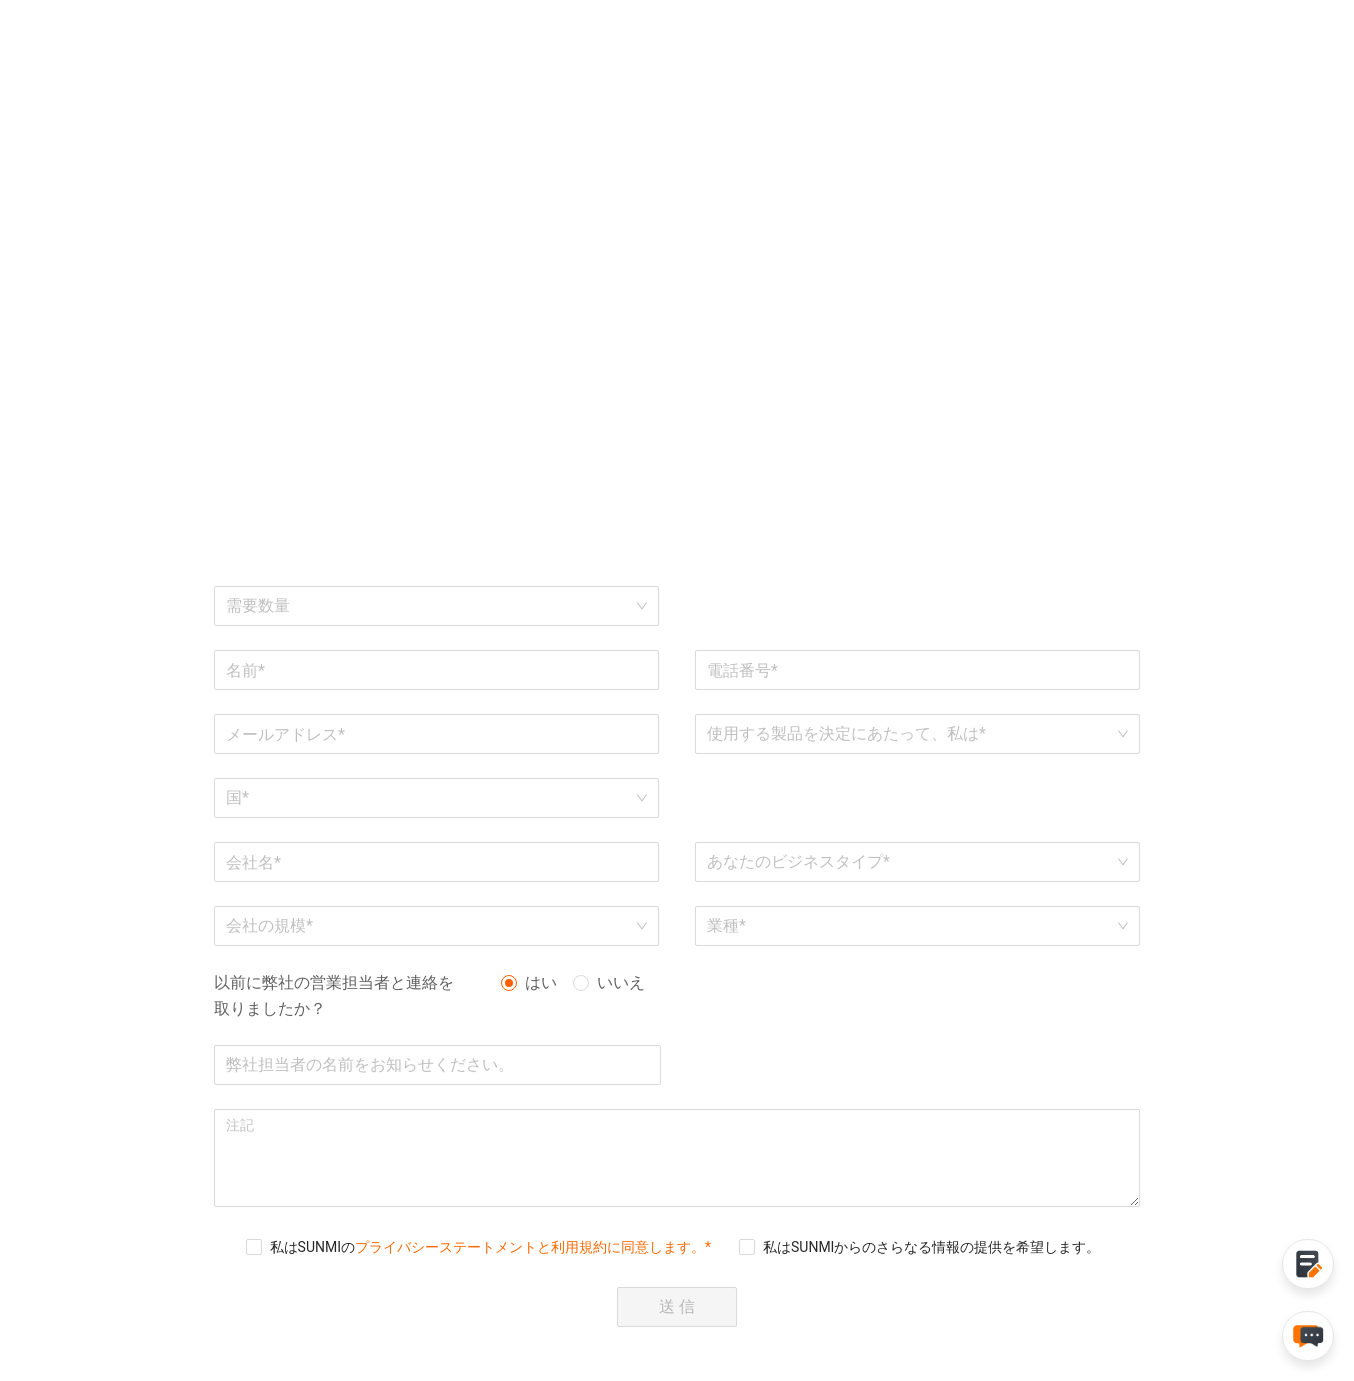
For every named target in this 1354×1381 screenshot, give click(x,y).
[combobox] (429, 798)
